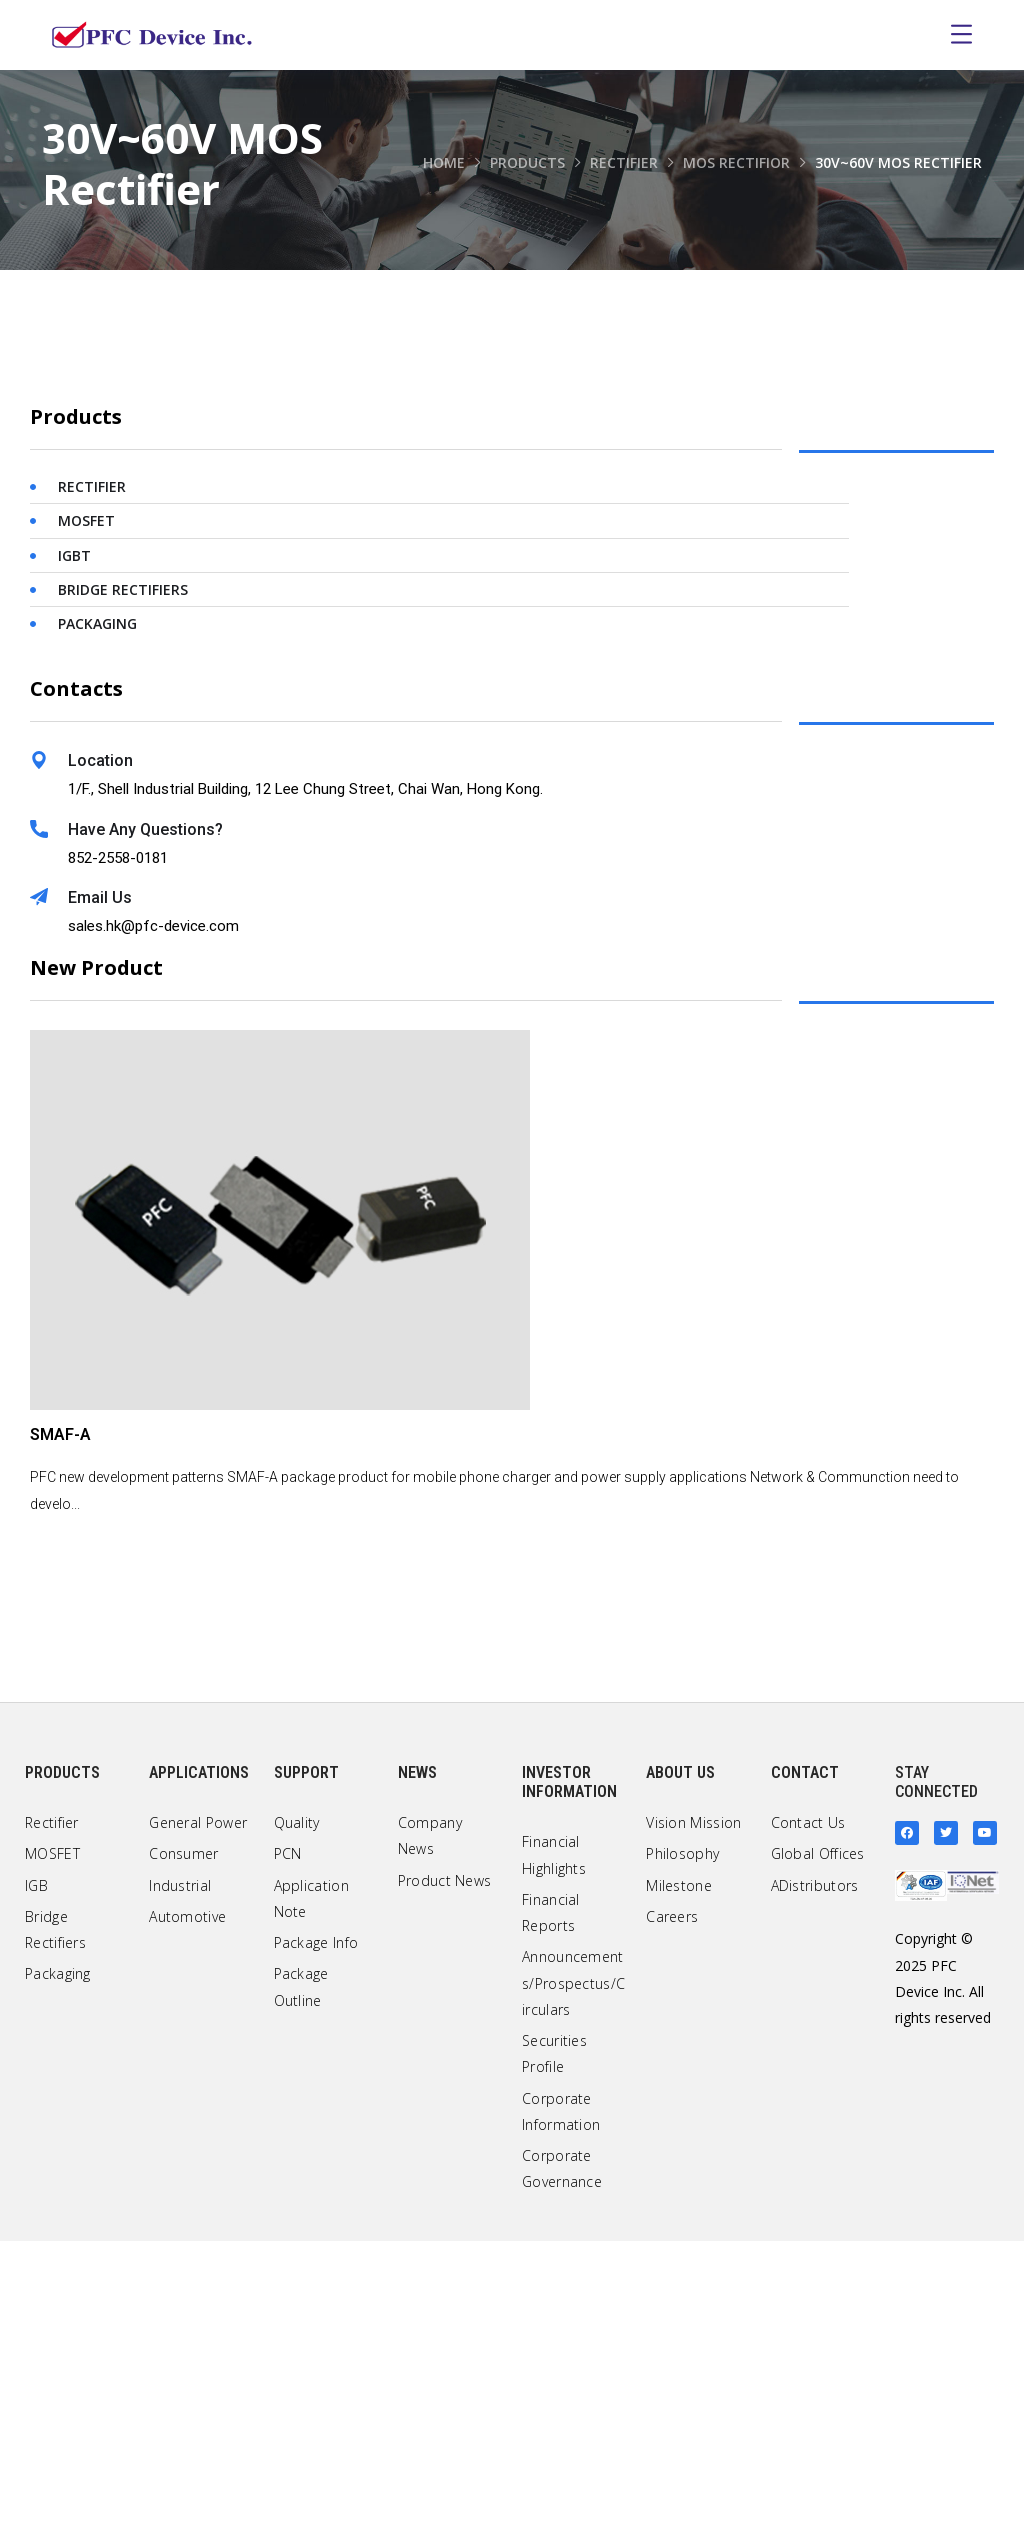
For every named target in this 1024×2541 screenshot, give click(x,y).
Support (306, 2072)
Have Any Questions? (145, 1129)
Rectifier (624, 162)
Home (444, 162)
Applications (199, 2072)
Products (527, 162)
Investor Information (569, 2082)
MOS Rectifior (736, 162)
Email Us (100, 1197)
